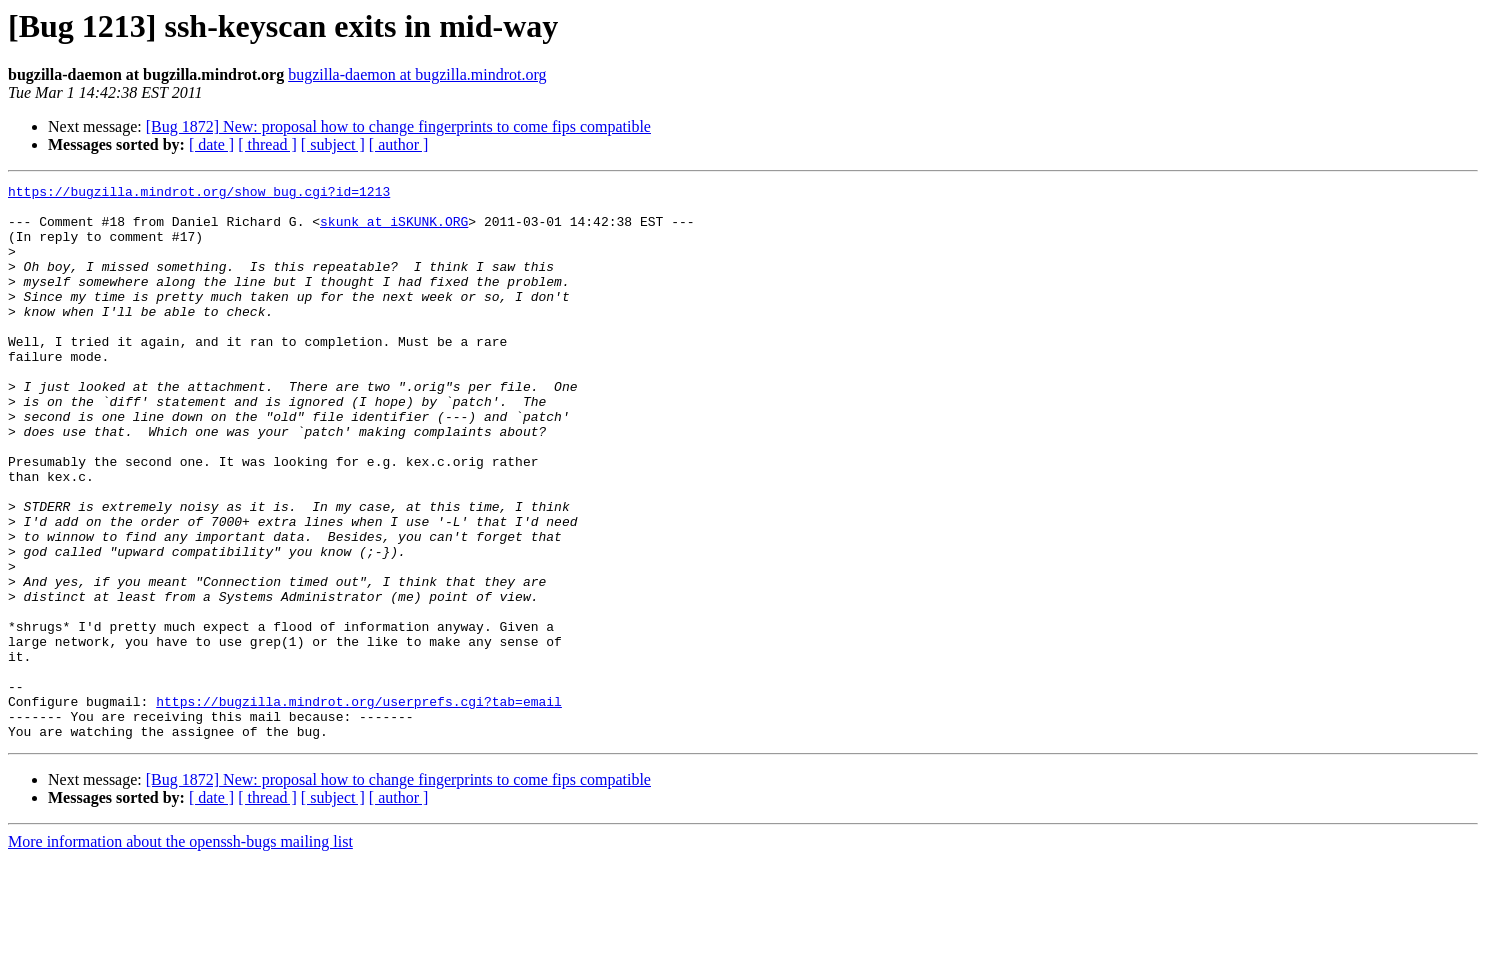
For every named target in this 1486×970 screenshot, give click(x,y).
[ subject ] (333, 144)
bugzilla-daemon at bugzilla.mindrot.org (417, 74)
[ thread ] (267, 144)
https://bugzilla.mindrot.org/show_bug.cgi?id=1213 (199, 194)
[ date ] (211, 144)
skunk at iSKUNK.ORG (394, 230)
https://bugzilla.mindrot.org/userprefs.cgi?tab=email (359, 806)
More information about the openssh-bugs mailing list (180, 952)
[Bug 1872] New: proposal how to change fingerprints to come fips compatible (398, 126)
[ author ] (399, 144)
